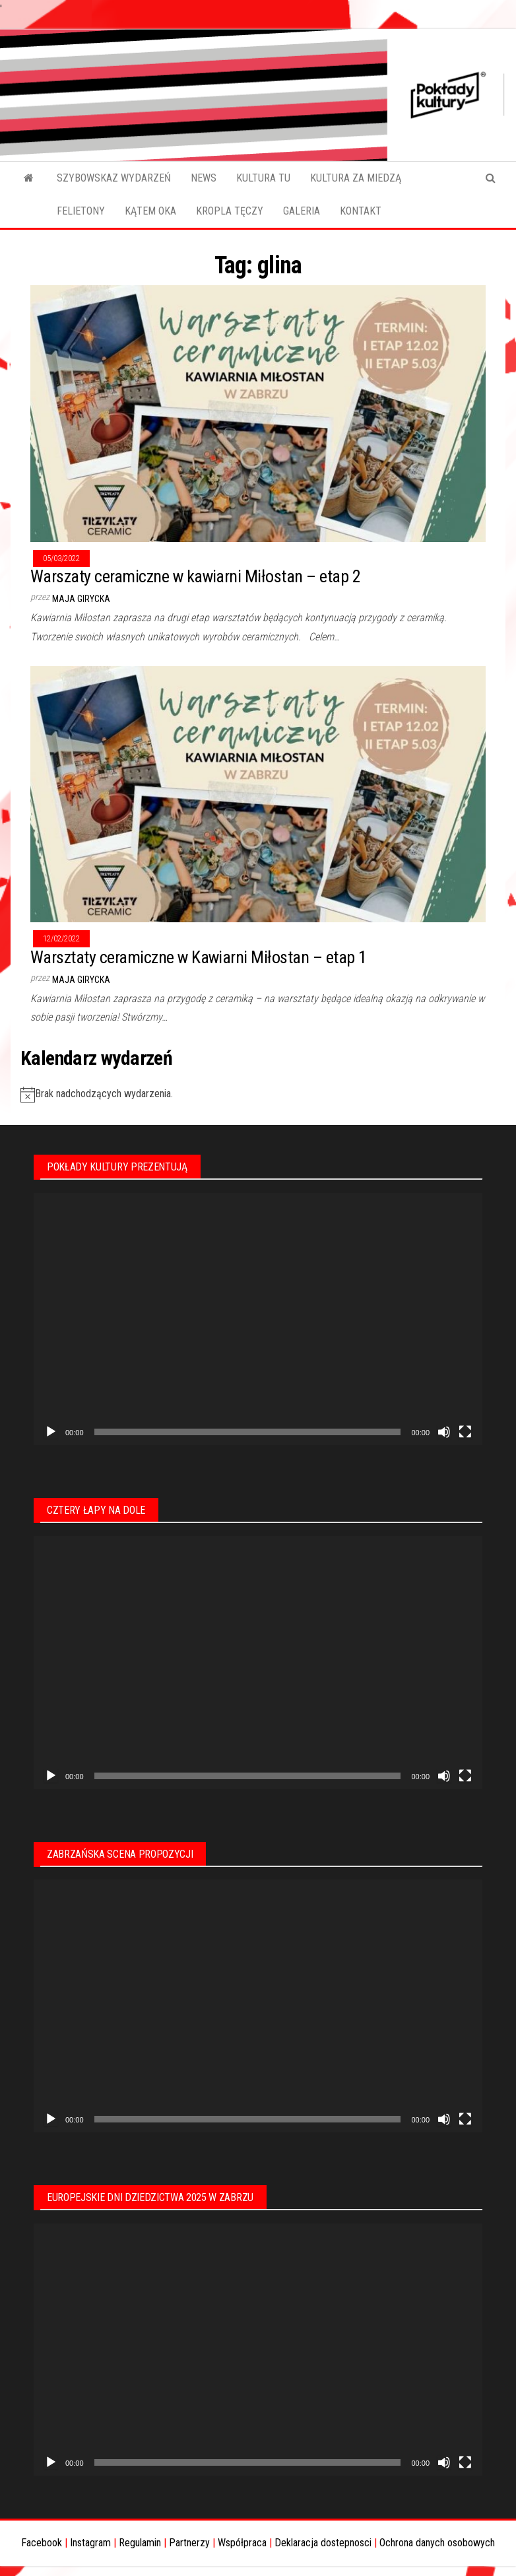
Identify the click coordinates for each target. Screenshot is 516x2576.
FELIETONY (81, 211)
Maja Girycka (81, 598)
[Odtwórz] (50, 1432)
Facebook (41, 2542)
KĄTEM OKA (150, 211)
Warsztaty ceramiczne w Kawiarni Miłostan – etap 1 (198, 957)
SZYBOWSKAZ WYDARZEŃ (114, 178)
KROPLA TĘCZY (229, 211)
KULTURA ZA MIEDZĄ (355, 178)
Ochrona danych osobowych (437, 2542)
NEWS (203, 178)
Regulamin (140, 2542)
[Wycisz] (444, 1432)
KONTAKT (360, 211)
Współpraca (242, 2542)
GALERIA (301, 211)
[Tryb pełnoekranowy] (465, 1432)
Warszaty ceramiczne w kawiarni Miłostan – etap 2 (195, 576)
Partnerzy (189, 2542)
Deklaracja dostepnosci (322, 2542)
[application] (258, 1319)
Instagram (90, 2542)
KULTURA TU (263, 178)
